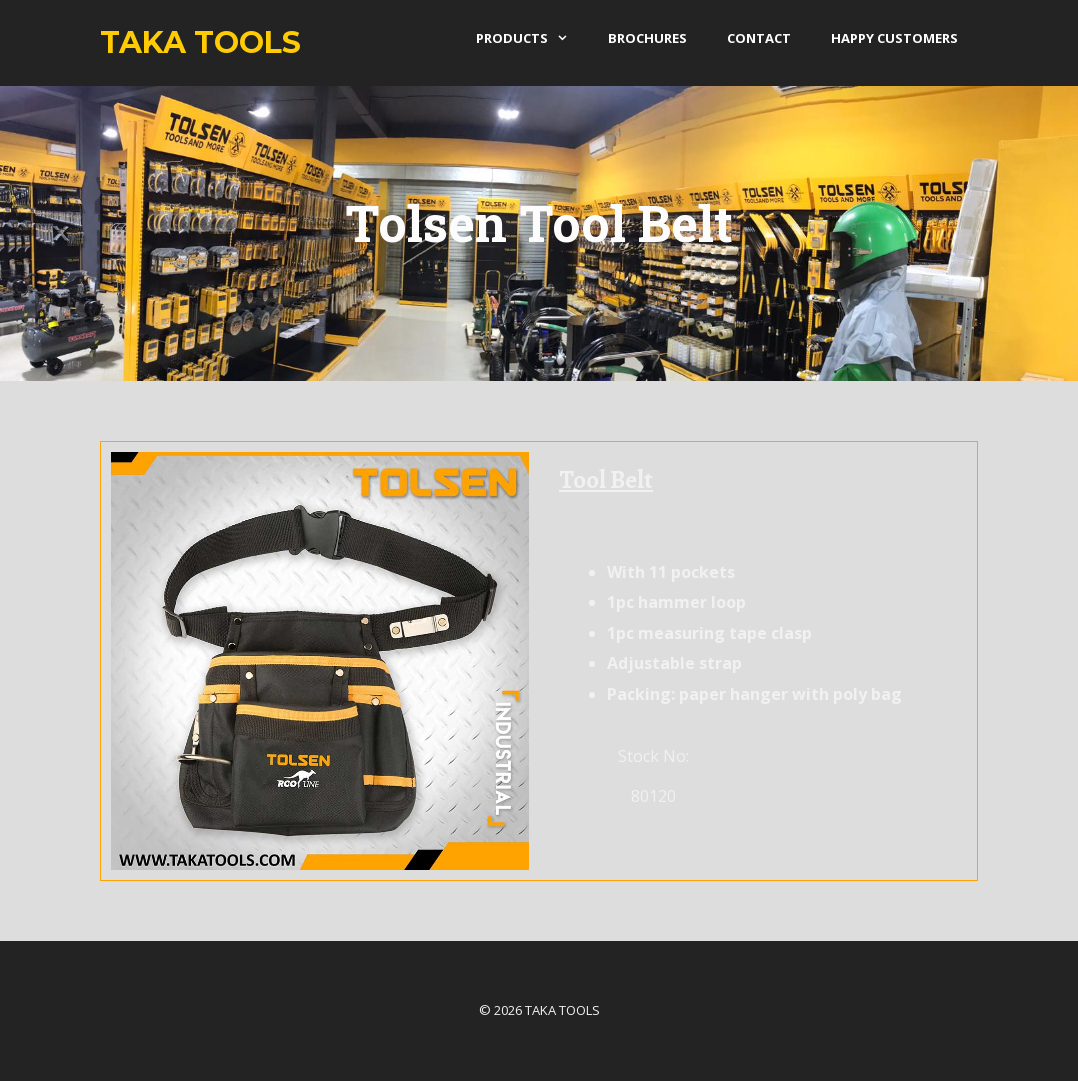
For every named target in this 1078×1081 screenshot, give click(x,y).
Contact (759, 38)
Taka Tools (200, 42)
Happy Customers (894, 38)
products (532, 38)
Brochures (647, 38)
